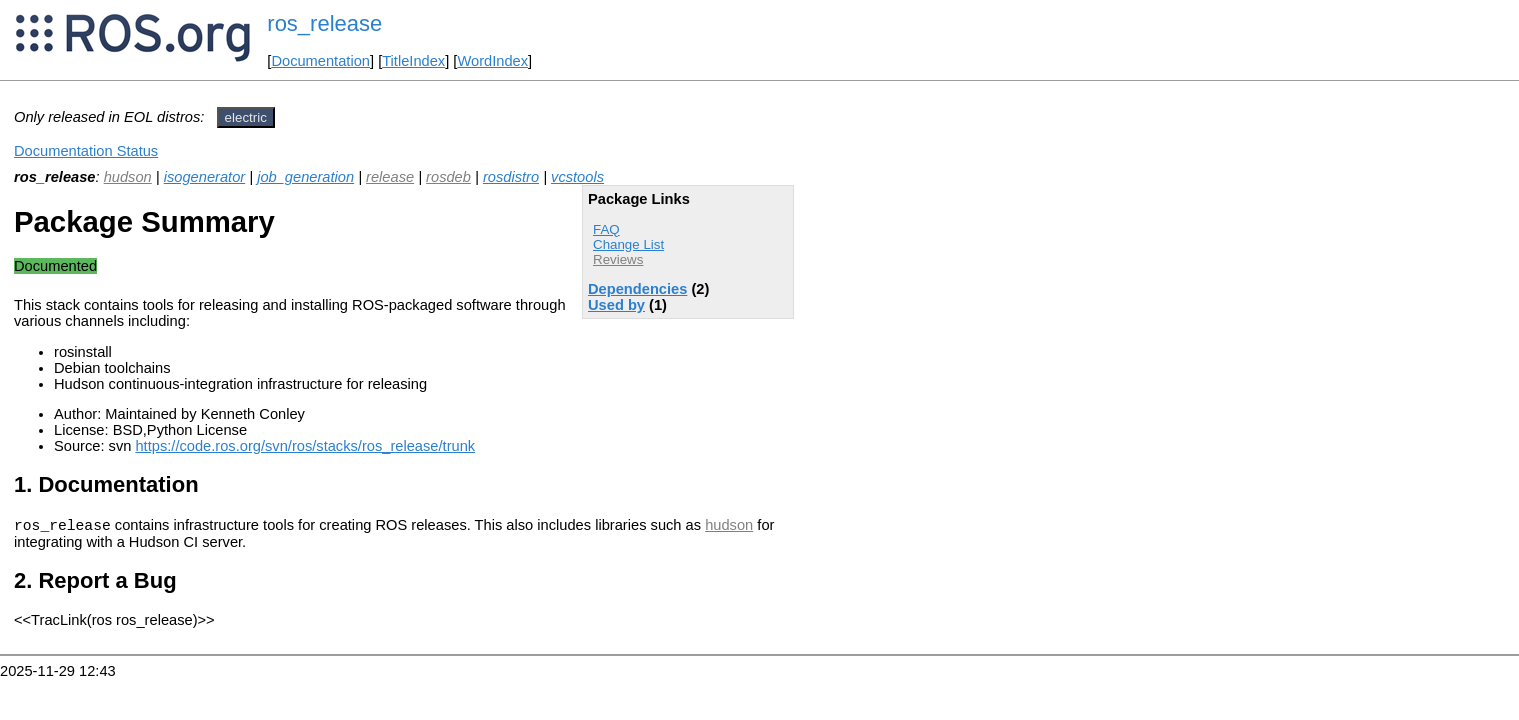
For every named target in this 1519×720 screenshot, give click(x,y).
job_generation (305, 177)
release (390, 177)
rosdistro (511, 177)
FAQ (606, 229)
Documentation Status (86, 151)
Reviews (618, 259)
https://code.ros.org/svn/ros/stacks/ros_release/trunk (305, 446)
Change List (628, 244)
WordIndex (492, 61)
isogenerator (204, 177)
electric (246, 117)
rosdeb (448, 177)
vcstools (577, 177)
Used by (616, 305)
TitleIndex (413, 61)
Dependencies (637, 289)
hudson (128, 177)
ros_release (324, 23)
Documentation (320, 61)
